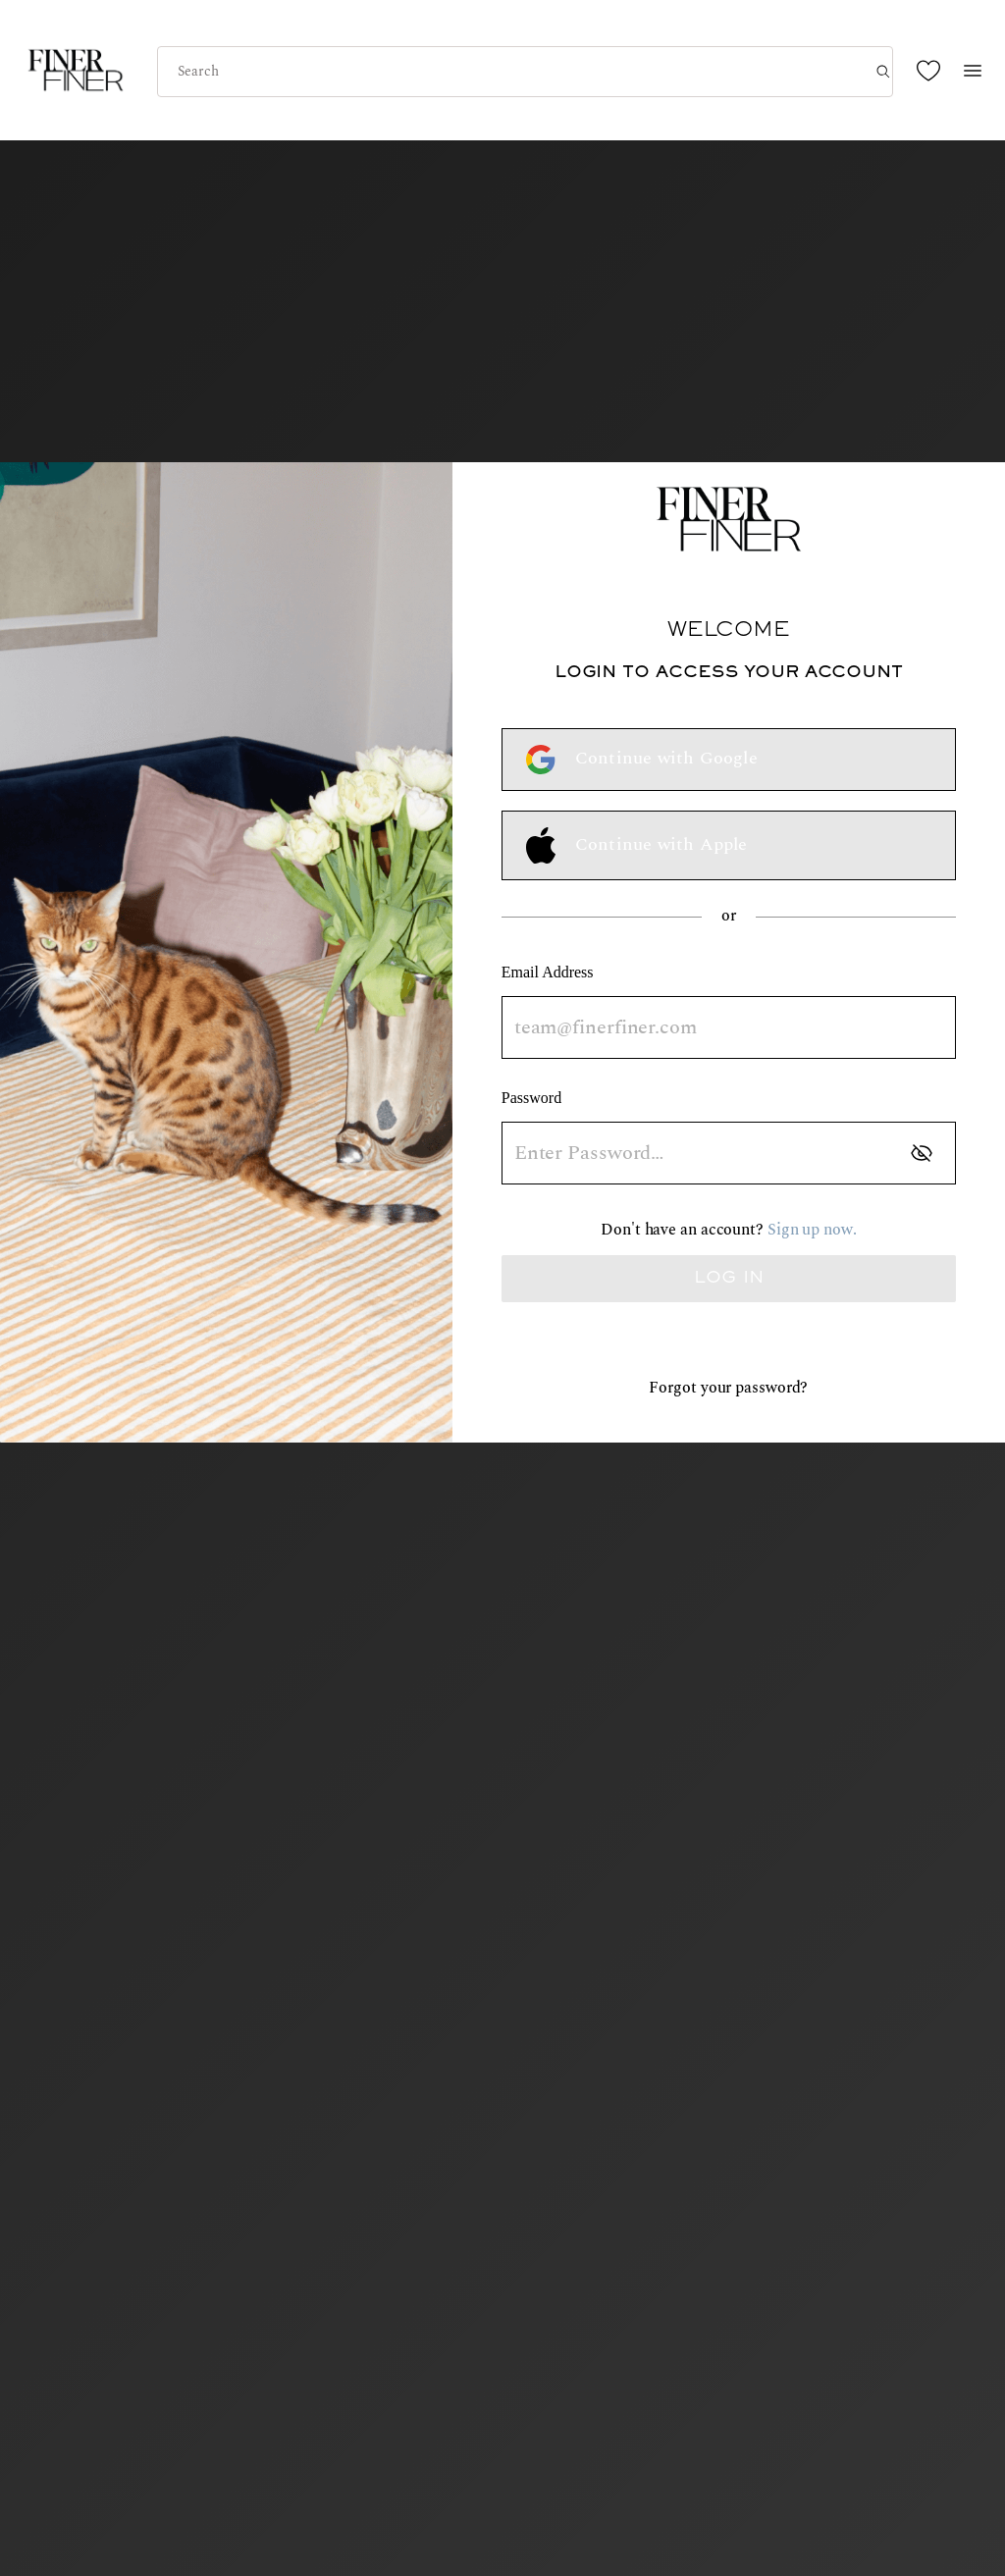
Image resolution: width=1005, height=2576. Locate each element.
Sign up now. (812, 1229)
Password (531, 1098)
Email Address (548, 972)
